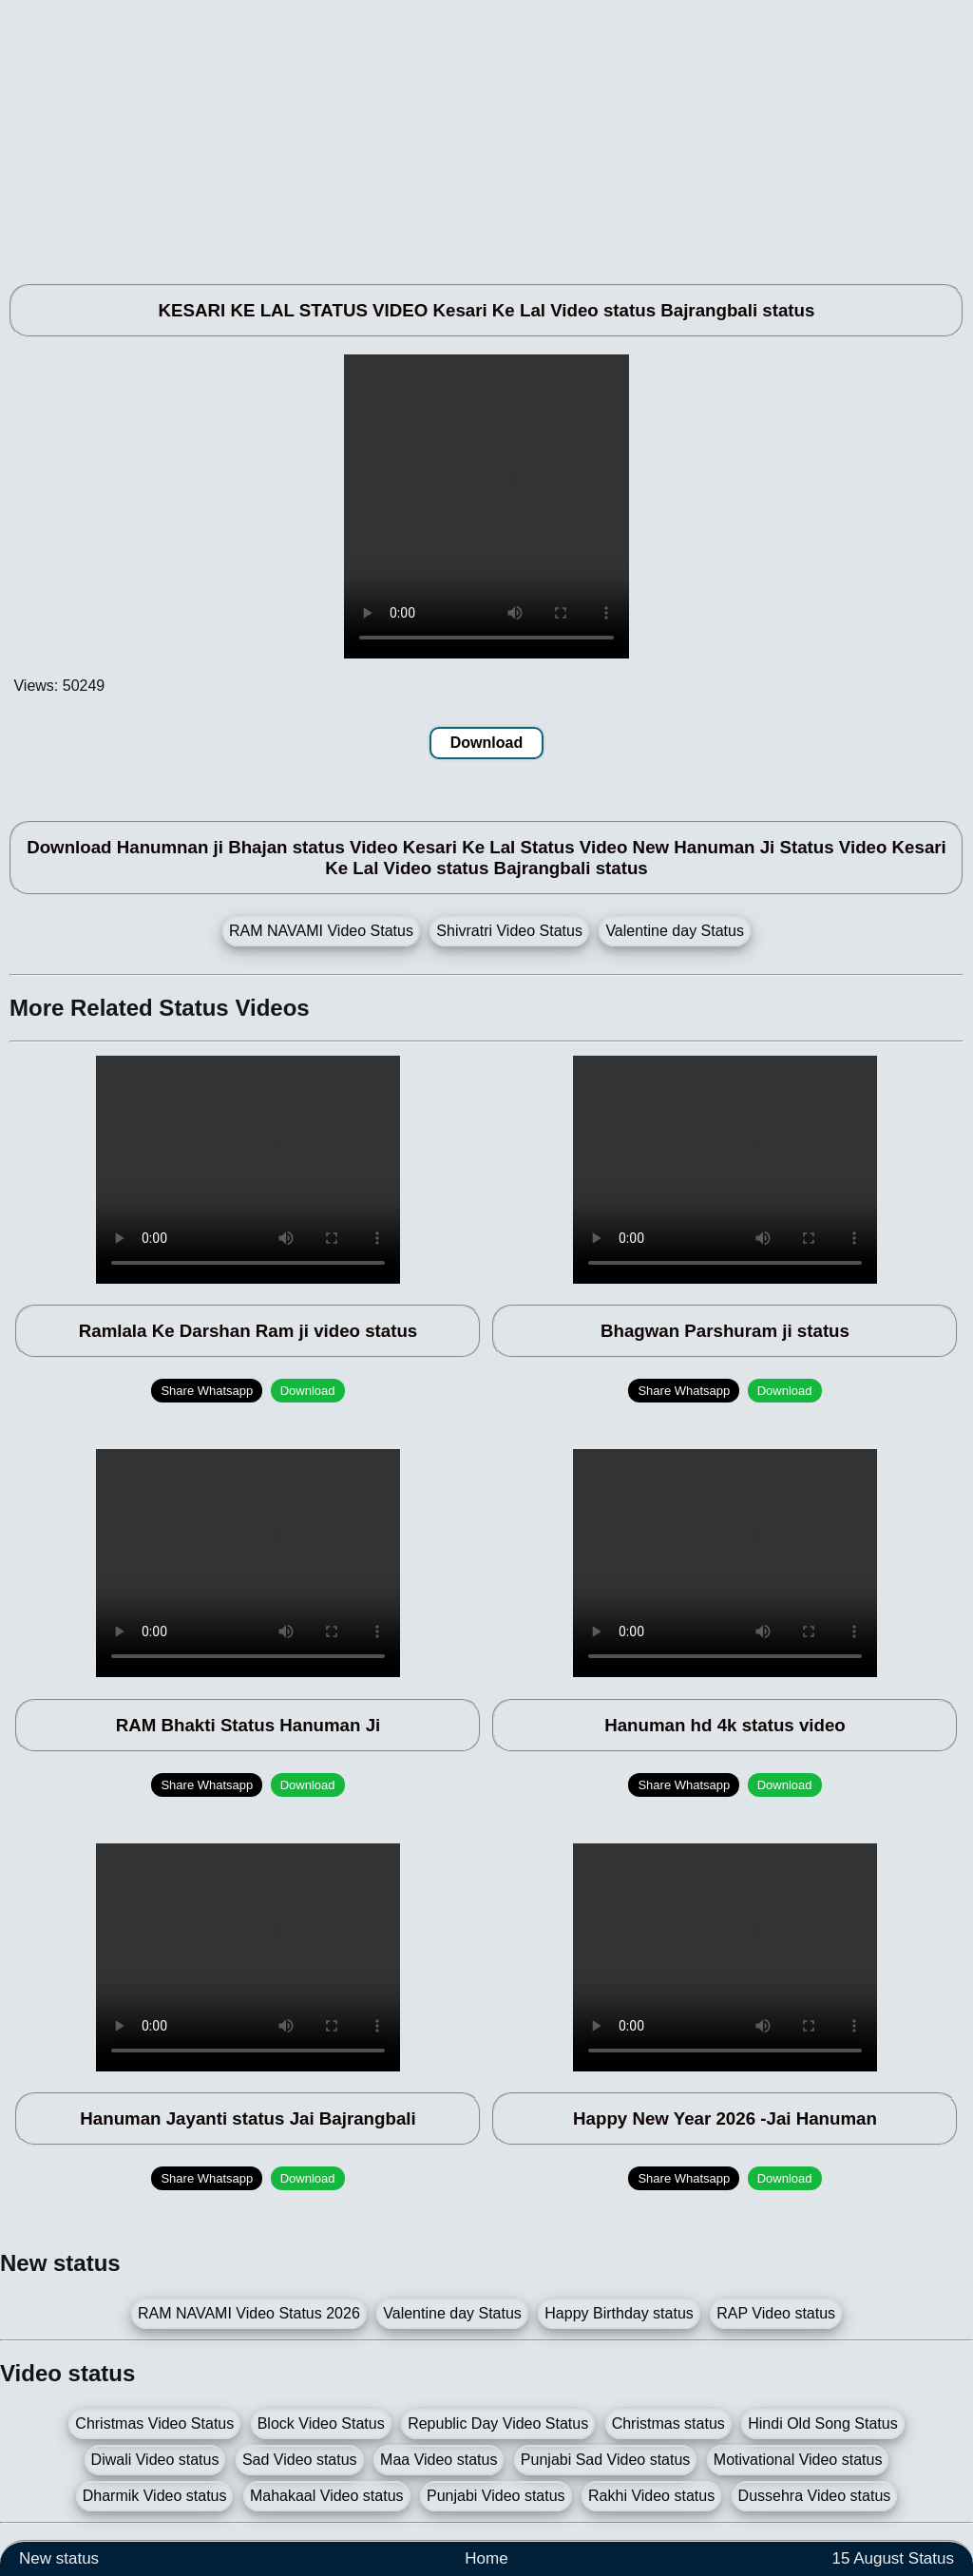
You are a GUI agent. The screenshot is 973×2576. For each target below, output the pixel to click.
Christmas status (668, 2423)
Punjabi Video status (496, 2496)
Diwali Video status (155, 2460)
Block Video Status (321, 2423)
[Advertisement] (486, 133)
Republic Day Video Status (498, 2423)
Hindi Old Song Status (822, 2423)
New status (59, 2558)
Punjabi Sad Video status (606, 2460)
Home (486, 2558)
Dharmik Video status (155, 2496)
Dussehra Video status (814, 2496)
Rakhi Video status (651, 2496)
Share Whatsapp (207, 1390)
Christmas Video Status (154, 2423)
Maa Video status (438, 2460)
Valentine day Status (674, 931)
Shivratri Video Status (509, 931)
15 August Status (892, 2558)
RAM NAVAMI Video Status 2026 (249, 2313)
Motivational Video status (798, 2460)
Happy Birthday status (619, 2313)
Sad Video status (299, 2460)
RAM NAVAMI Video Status (321, 931)
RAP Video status (775, 2313)
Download (486, 743)
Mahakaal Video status (327, 2496)
